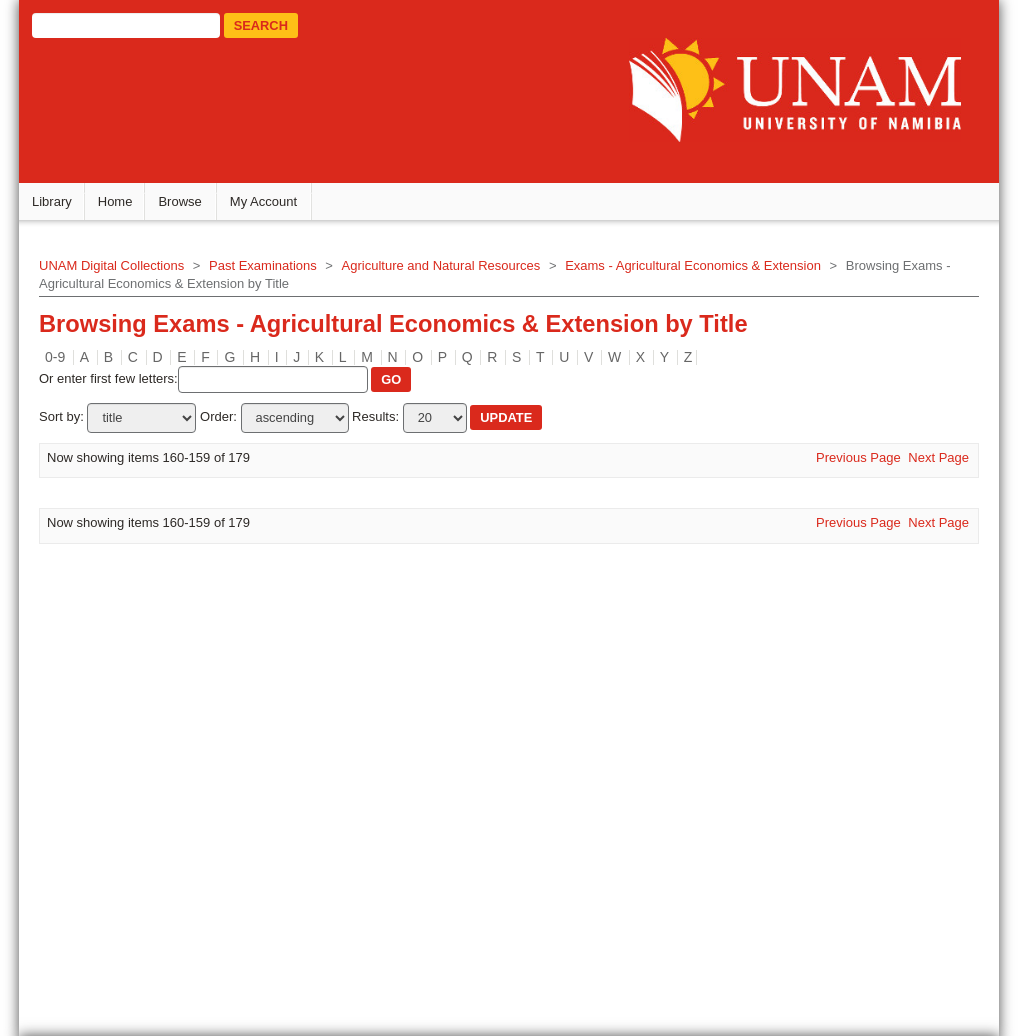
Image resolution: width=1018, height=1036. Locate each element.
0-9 (74, 362)
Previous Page (840, 462)
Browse (198, 207)
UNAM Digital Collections (130, 271)
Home (133, 207)
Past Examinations (282, 271)
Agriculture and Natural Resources (459, 271)
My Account (281, 207)
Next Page (920, 462)
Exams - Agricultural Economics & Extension (712, 271)
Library (71, 207)
